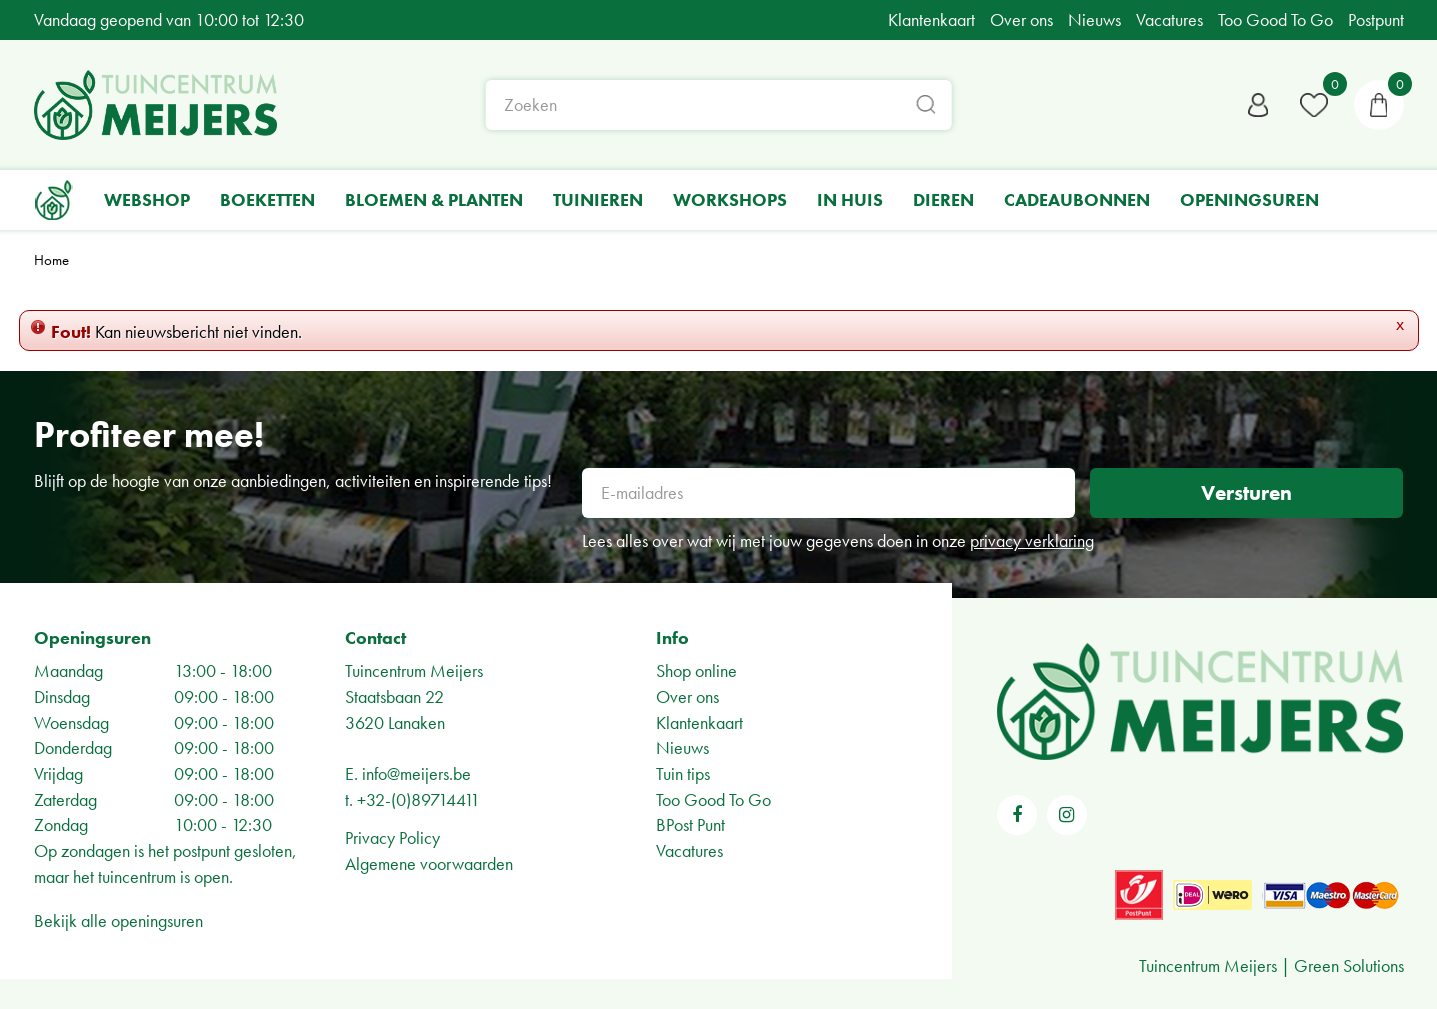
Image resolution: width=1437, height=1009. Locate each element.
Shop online (696, 670)
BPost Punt (690, 824)
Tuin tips (683, 773)
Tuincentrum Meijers (414, 670)
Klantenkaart (699, 722)
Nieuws (682, 747)
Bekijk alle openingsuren (118, 920)
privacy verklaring (1032, 540)
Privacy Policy (392, 837)
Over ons (687, 696)
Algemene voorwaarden (429, 863)
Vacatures (689, 850)
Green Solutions (1349, 965)
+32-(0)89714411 (418, 799)
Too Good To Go (713, 799)
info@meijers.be (416, 773)
